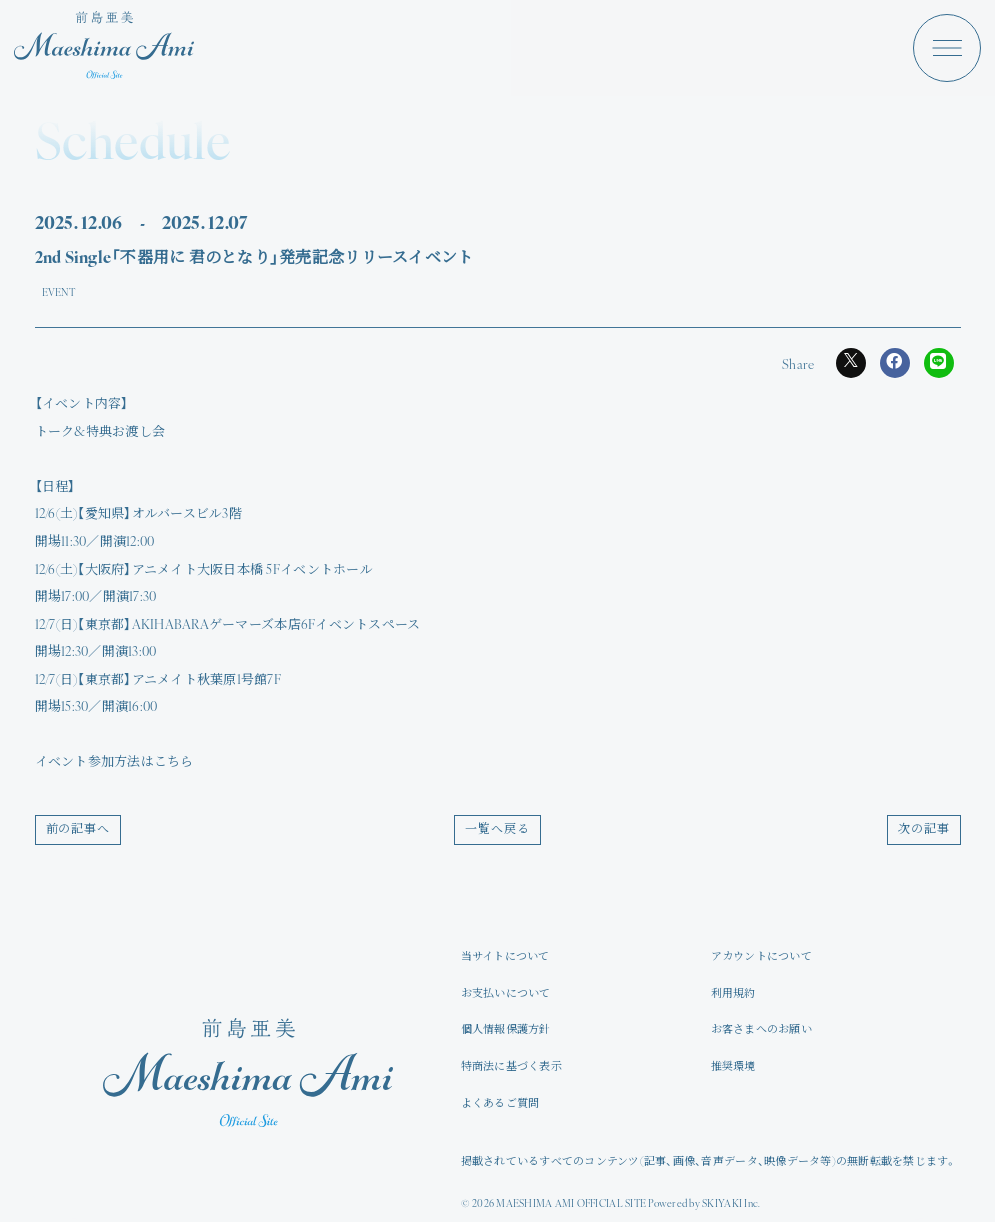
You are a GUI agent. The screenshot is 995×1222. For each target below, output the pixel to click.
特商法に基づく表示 (511, 1067)
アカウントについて (761, 957)
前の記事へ (78, 830)
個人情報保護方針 (506, 1030)
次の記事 (924, 830)
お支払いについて (506, 994)
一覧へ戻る (497, 830)
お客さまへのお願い (761, 1030)
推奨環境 (733, 1067)
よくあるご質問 (500, 1104)
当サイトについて (505, 957)
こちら (174, 762)
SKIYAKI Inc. (731, 1204)
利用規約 (733, 994)
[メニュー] (947, 48)
